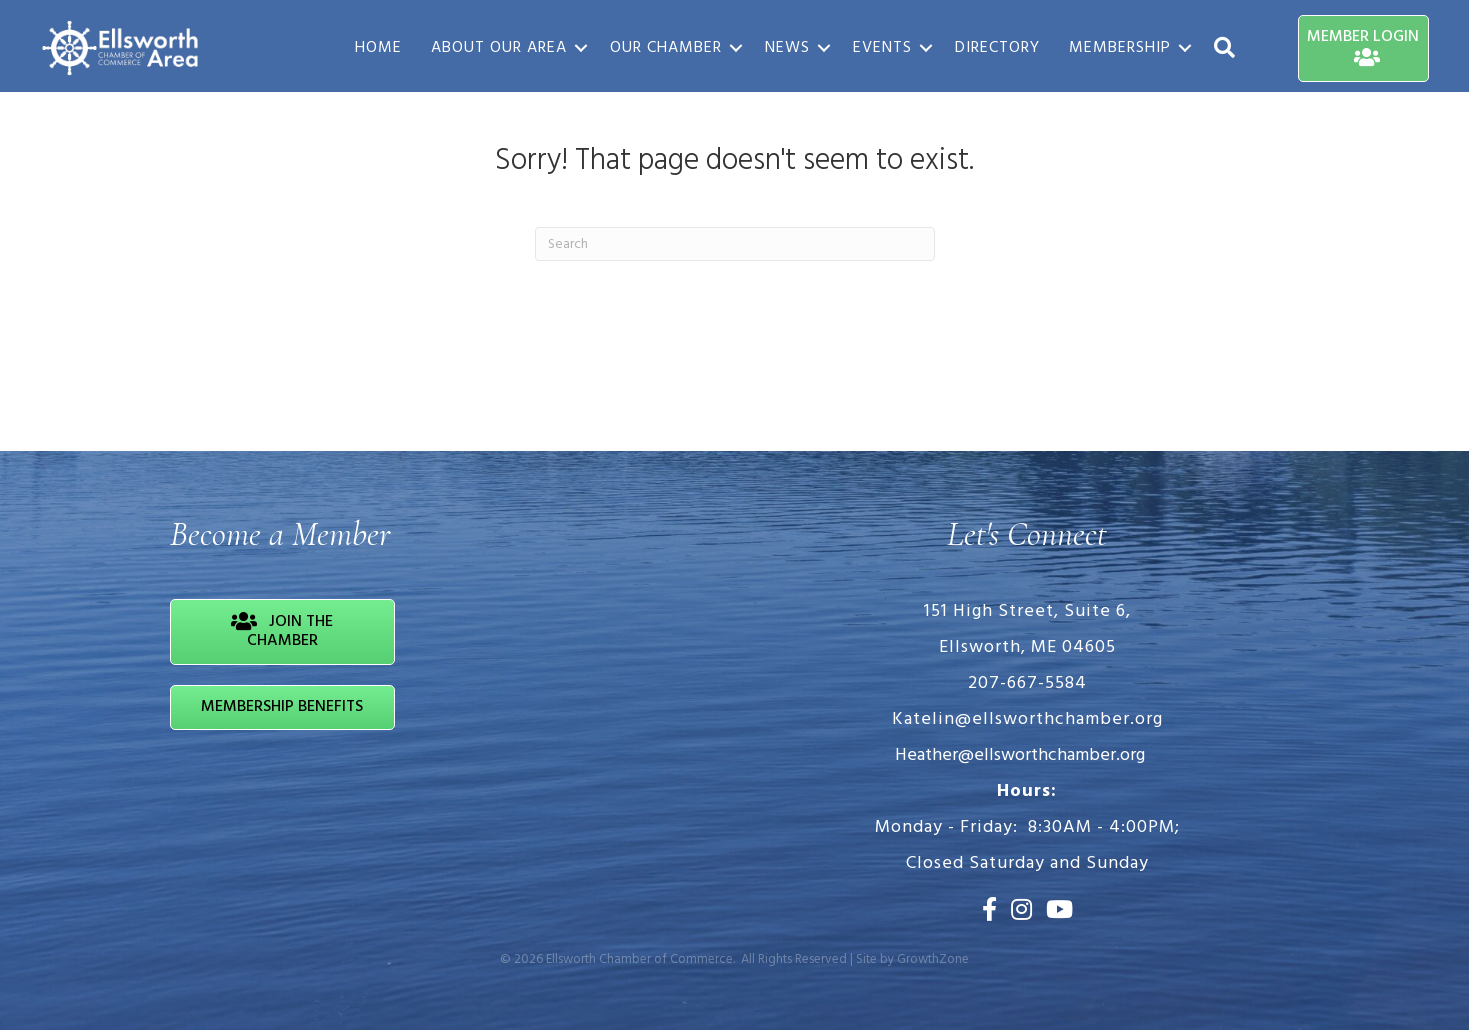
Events (882, 48)
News (787, 48)
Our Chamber (666, 48)
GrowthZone (933, 959)
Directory (997, 48)
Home (378, 48)
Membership (1120, 48)
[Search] (735, 244)
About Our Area (499, 48)
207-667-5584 (1027, 683)
